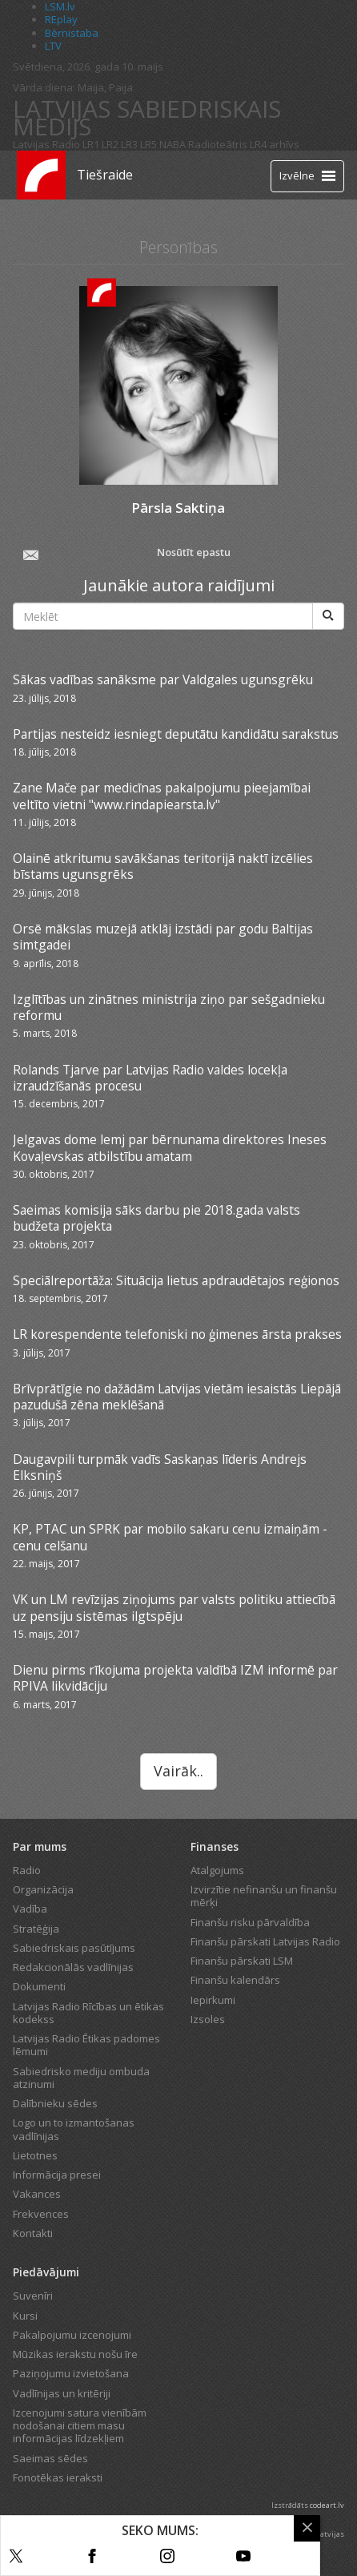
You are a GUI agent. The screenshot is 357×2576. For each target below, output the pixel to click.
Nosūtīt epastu (126, 553)
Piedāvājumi (46, 2272)
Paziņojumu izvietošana (71, 2373)
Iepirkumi (213, 2000)
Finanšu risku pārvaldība (250, 1922)
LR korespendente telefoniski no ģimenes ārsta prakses (177, 1334)
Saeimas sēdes (50, 2458)
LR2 (110, 144)
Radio (27, 1870)
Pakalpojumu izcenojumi (72, 2335)
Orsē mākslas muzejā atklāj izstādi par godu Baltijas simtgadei (163, 936)
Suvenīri (33, 2295)
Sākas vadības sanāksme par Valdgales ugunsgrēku (163, 679)
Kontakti (33, 2233)
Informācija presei (57, 2174)
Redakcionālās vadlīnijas (73, 1967)
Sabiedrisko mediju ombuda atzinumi (81, 2077)
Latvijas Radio (46, 144)
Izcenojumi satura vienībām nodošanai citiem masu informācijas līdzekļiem (79, 2425)
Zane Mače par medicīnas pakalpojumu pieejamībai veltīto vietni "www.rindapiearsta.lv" (162, 795)
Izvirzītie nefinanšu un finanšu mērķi (264, 1895)
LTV (53, 45)
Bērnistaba (71, 33)
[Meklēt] (328, 616)
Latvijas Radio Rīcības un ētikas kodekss (88, 2012)
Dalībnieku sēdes (55, 2103)
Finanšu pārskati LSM (242, 1960)
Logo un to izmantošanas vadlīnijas (73, 2129)
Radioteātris (217, 144)
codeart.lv (327, 2505)
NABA (172, 144)
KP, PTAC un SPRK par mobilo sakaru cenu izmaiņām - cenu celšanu (170, 1537)
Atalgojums (217, 1870)
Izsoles (208, 2019)
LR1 (90, 144)
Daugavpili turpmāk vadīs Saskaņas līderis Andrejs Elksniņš (160, 1467)
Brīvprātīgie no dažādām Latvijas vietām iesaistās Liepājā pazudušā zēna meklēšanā (177, 1396)
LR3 (129, 144)
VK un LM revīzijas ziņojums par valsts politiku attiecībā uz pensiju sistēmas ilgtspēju (174, 1607)
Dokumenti (39, 1986)
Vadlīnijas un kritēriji (61, 2393)
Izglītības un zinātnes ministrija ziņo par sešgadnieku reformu (169, 1007)
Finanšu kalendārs (235, 1980)
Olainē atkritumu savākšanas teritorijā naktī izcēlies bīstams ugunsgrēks (163, 866)
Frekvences (41, 2214)
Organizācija (43, 1889)
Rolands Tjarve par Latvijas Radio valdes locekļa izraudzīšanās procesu (150, 1077)
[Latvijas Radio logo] (41, 175)
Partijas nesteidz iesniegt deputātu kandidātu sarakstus (176, 734)
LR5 (148, 144)
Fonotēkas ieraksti (57, 2477)
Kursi (25, 2315)
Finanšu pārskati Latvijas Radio (265, 1941)
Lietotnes (35, 2155)
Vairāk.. (178, 1770)
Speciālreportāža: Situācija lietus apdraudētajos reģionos (176, 1280)
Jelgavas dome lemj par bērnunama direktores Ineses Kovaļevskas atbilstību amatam (170, 1147)
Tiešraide (105, 174)
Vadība (30, 1908)
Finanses (215, 1846)
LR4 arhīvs (274, 144)
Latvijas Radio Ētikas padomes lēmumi (86, 2044)
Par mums (39, 1846)
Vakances (37, 2194)
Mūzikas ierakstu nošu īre (75, 2354)
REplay (61, 19)
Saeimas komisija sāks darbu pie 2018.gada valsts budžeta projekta (156, 1218)
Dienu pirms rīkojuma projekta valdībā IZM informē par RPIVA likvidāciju (175, 1678)
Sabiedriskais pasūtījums (74, 1948)
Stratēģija (36, 1928)
